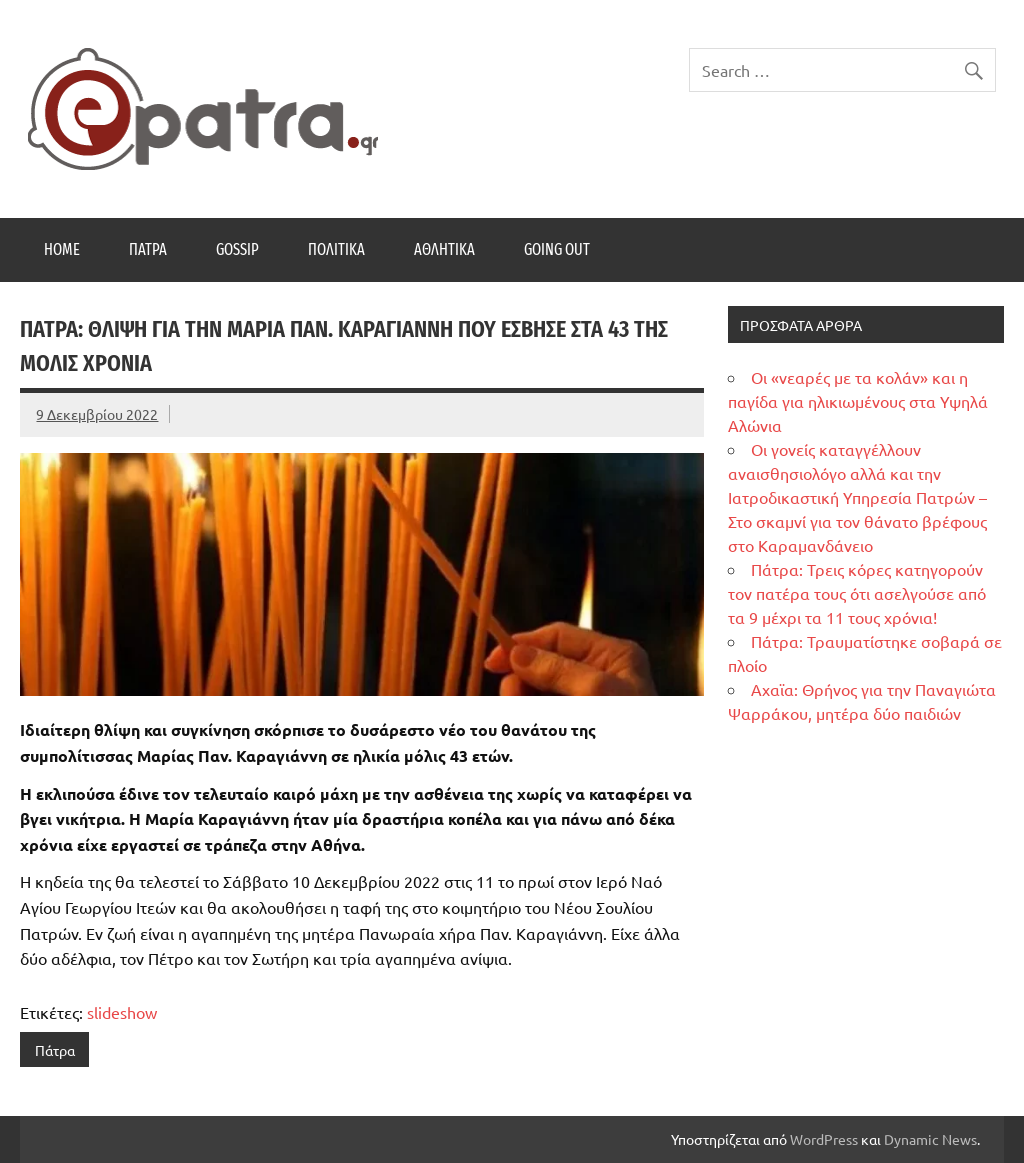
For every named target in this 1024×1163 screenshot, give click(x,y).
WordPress (824, 1139)
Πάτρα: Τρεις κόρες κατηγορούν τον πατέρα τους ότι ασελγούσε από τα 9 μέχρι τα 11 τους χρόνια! (857, 593)
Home (62, 249)
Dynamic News (930, 1139)
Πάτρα (148, 249)
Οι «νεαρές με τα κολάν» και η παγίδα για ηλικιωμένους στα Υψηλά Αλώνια (858, 401)
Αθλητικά (444, 249)
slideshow (122, 1012)
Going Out (557, 249)
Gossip (237, 249)
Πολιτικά (336, 249)
